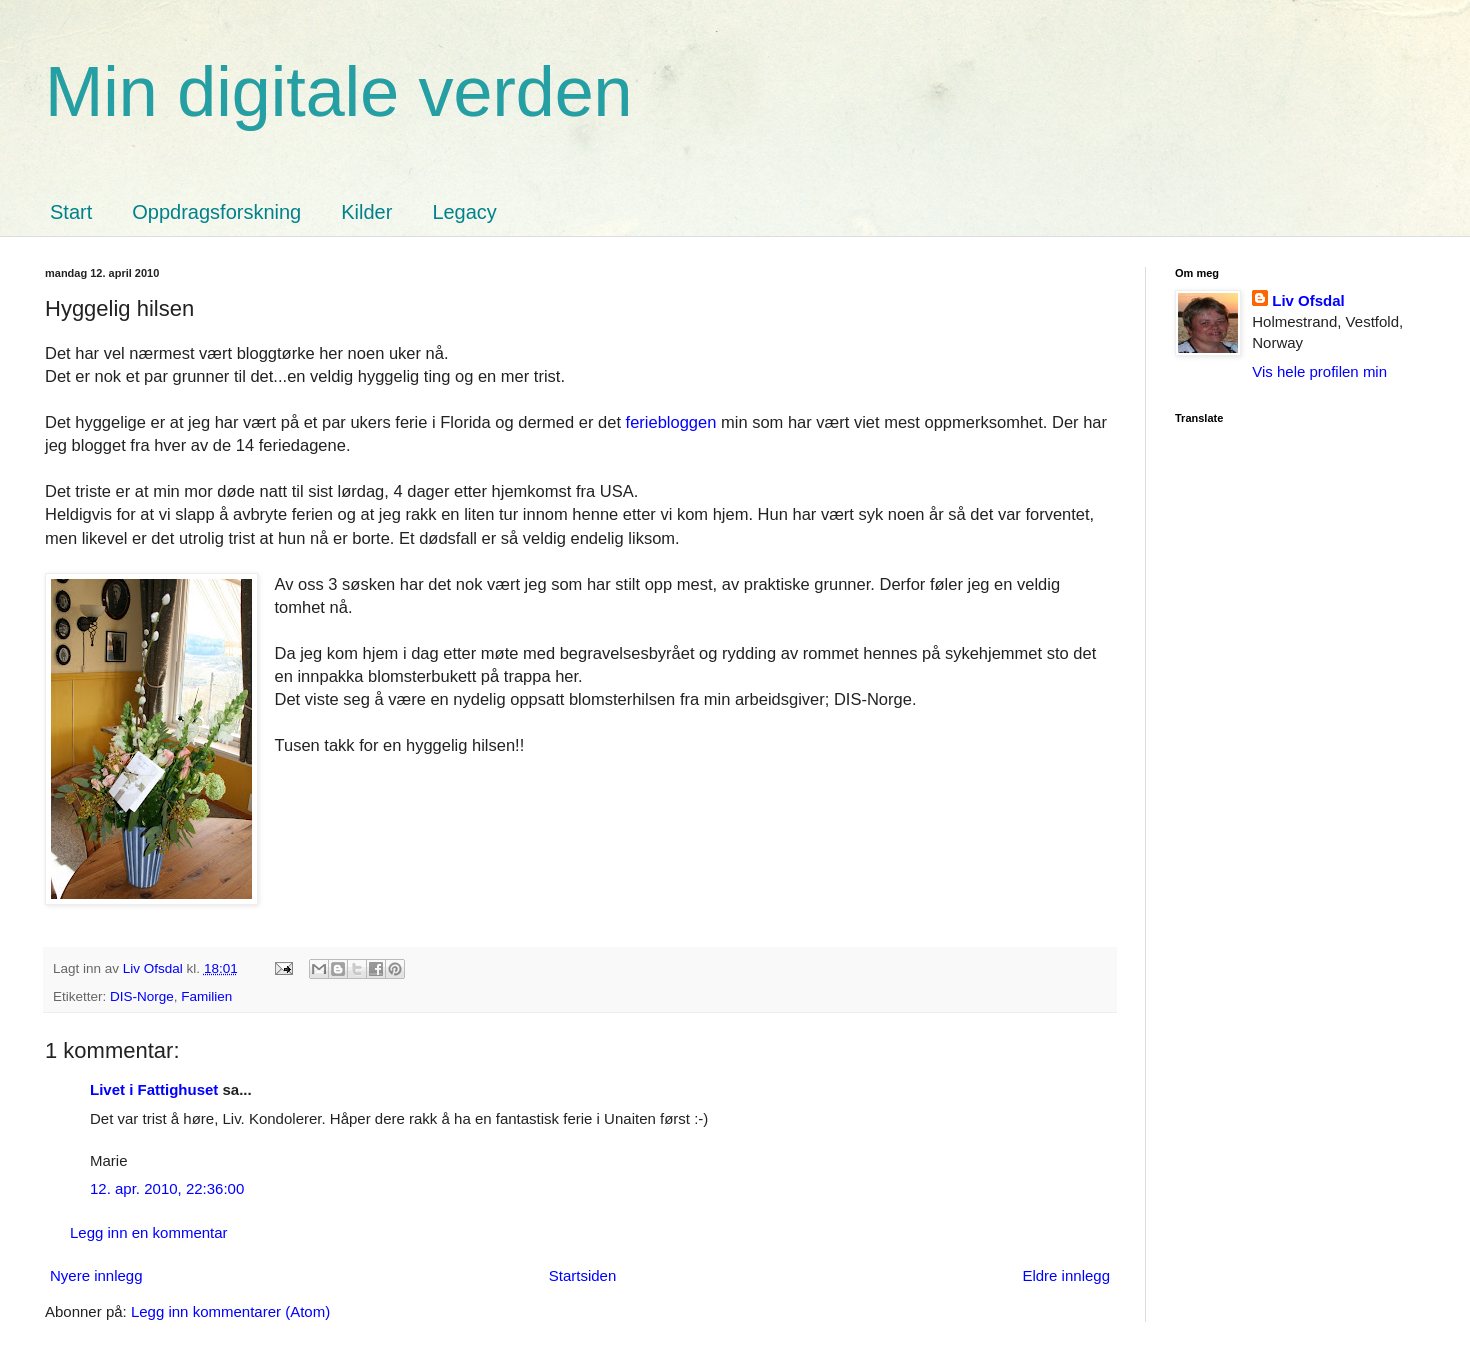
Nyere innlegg (96, 1275)
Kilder (366, 212)
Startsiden (583, 1275)
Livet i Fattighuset (154, 1089)
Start (71, 212)
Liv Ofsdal (1308, 300)
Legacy (464, 212)
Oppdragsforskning (216, 212)
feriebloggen (673, 422)
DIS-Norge (142, 996)
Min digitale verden (339, 92)
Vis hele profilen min (1319, 371)
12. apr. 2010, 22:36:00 (167, 1188)
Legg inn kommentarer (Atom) (230, 1311)
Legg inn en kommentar (149, 1232)
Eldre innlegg (1066, 1275)
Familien (206, 996)
